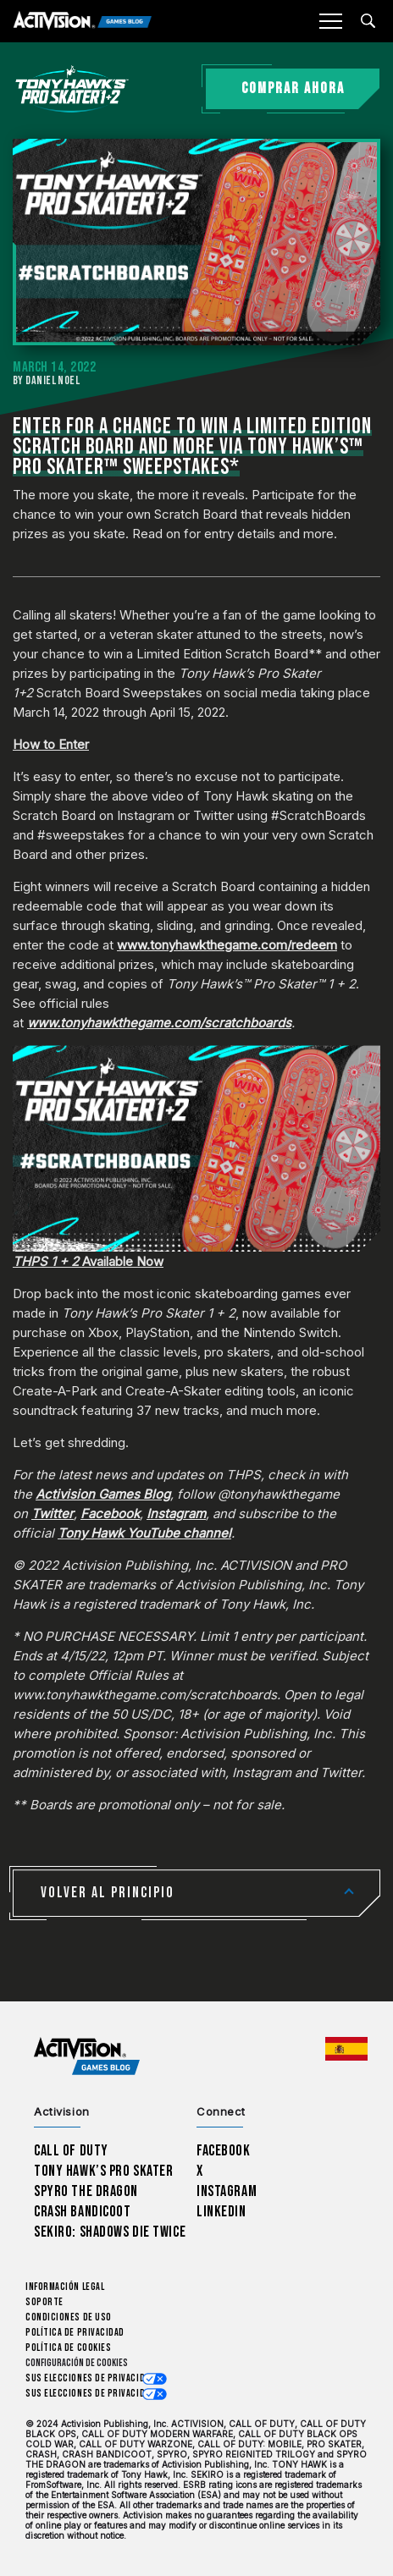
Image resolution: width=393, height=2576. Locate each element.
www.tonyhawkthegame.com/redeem (227, 945)
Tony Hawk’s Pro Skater (103, 2171)
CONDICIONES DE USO (68, 2317)
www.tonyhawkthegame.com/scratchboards (159, 1023)
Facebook (223, 2151)
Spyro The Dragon (86, 2191)
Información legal (64, 2287)
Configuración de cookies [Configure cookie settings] (76, 2363)
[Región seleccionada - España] (346, 2049)
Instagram (226, 2191)
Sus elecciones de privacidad (90, 2378)
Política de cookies (68, 2348)
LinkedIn (221, 2212)
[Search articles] (368, 21)
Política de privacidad (75, 2332)
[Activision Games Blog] (82, 21)
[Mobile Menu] (330, 21)
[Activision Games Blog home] (87, 2057)
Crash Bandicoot (82, 2212)
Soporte (44, 2302)
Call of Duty (71, 2151)
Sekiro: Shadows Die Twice (109, 2232)
